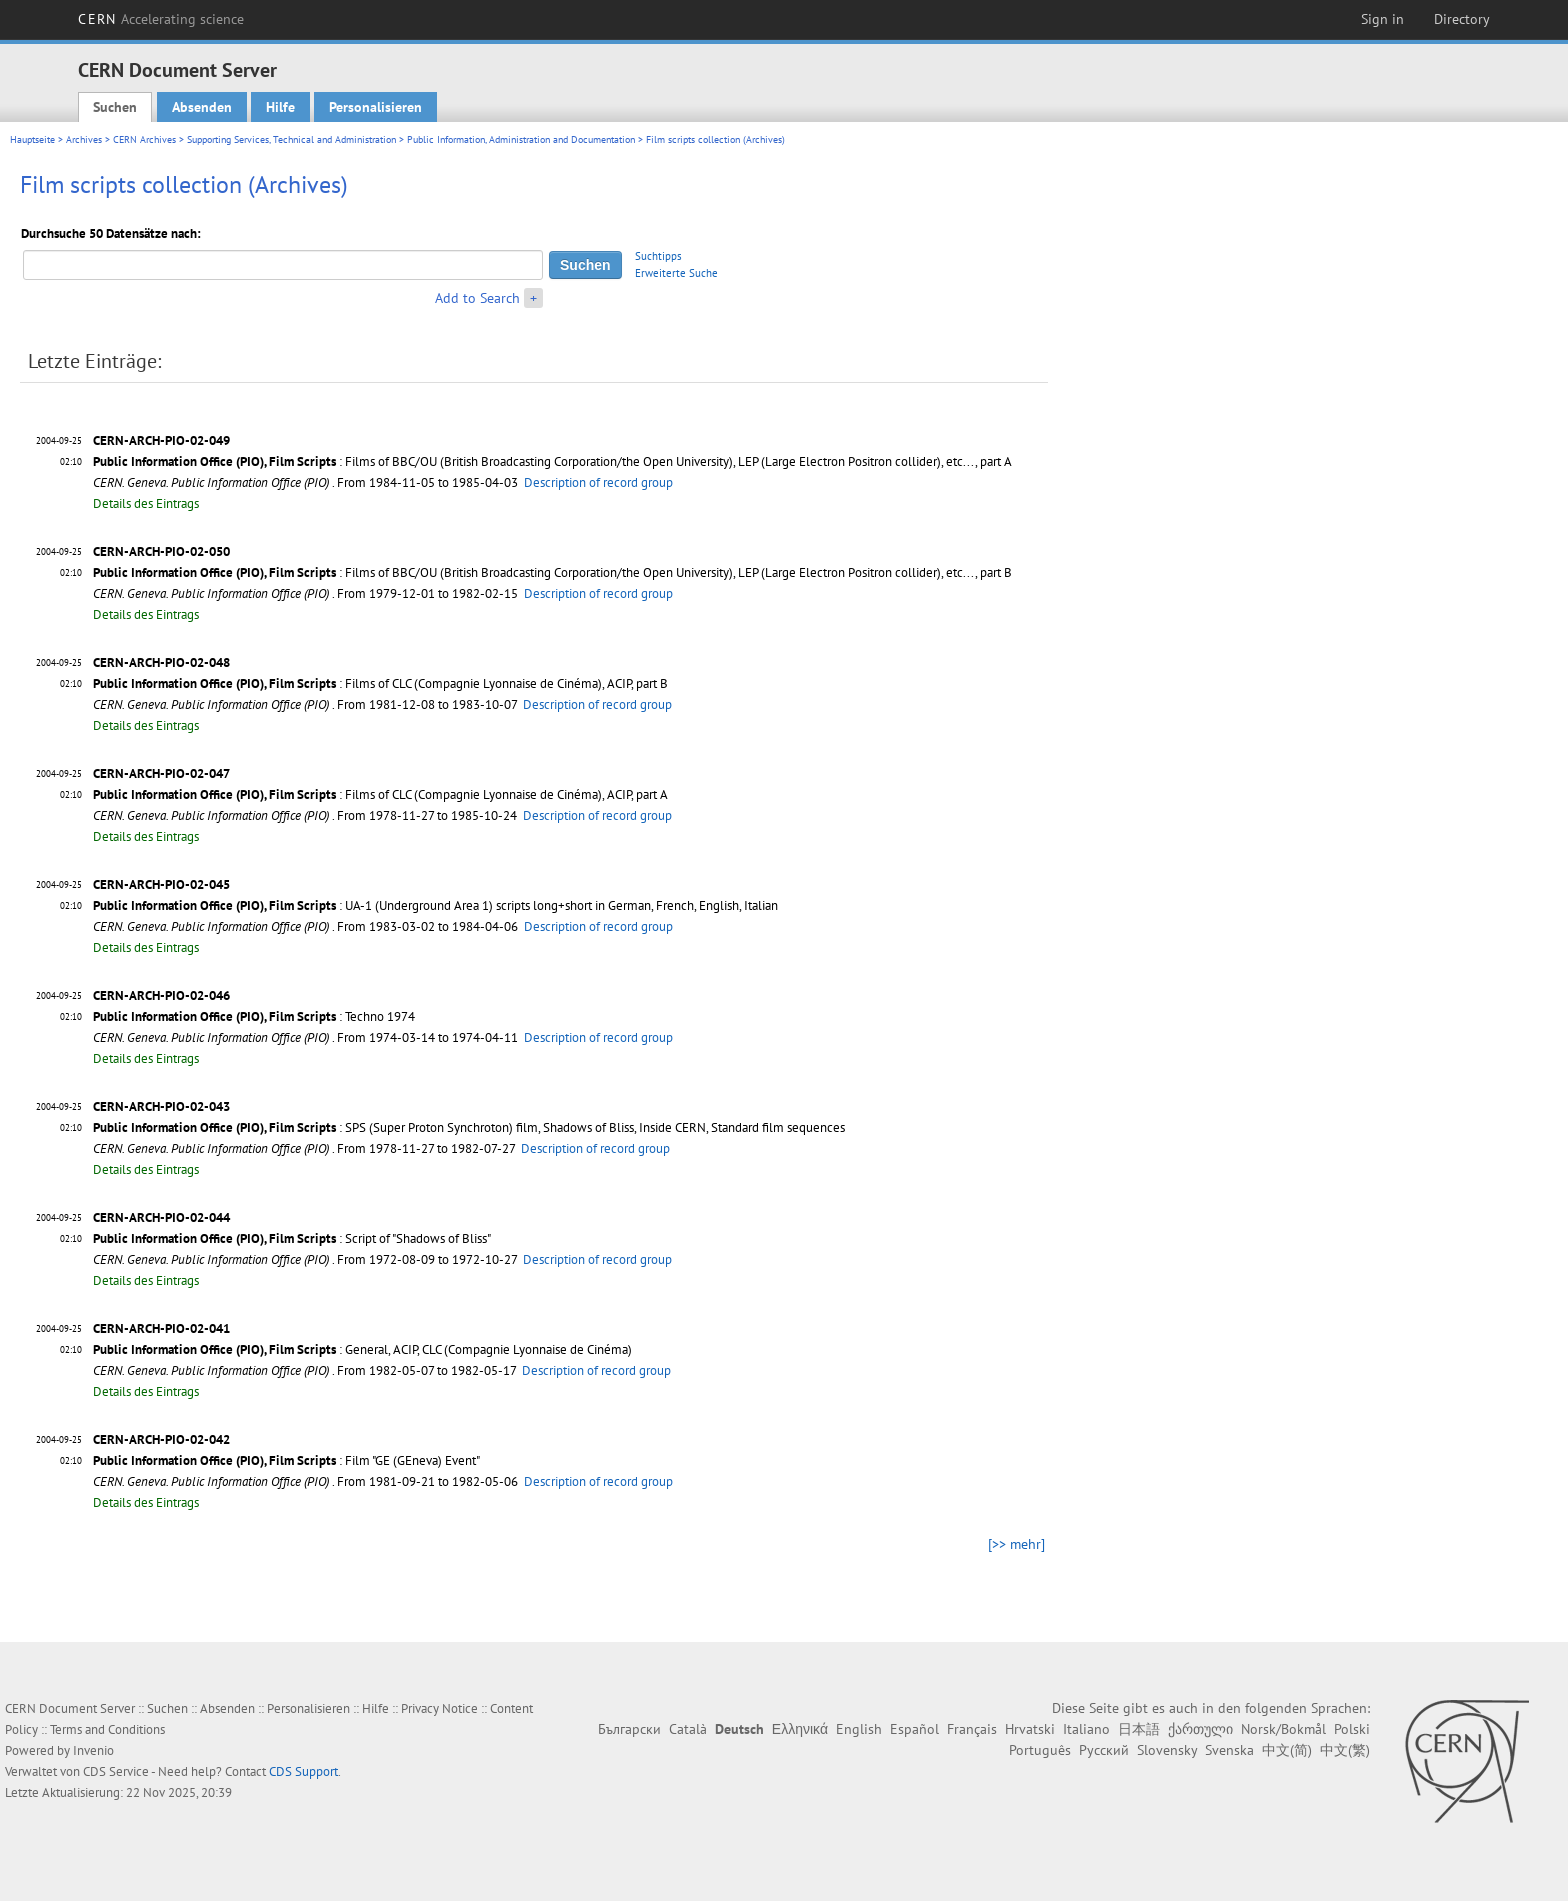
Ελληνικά (800, 1729)
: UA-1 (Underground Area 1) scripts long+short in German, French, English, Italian (435, 905)
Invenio (93, 1750)
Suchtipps (658, 256)
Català (688, 1729)
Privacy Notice (439, 1708)
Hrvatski (1030, 1729)
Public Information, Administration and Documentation (521, 139)
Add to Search (477, 298)
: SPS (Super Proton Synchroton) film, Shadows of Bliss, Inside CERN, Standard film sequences (469, 1127)
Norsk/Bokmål (1283, 1729)
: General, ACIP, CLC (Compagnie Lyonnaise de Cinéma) (362, 1349)
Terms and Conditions (107, 1729)
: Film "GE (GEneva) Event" (286, 1460)
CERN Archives (144, 139)
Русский (1104, 1750)
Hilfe (280, 107)
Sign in (1382, 19)
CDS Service (116, 1771)
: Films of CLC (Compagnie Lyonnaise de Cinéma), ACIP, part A (380, 794)
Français (972, 1729)
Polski (1352, 1729)
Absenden (202, 107)
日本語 (1139, 1729)
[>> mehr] (1016, 1544)
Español (914, 1729)
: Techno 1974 (254, 1016)
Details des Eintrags (146, 503)
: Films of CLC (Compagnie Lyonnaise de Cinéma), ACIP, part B (380, 683)
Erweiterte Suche (676, 273)
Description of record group (598, 482)
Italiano (1086, 1729)
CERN (161, 19)
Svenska (1229, 1750)
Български (629, 1729)
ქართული (1200, 1729)
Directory (1462, 19)
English (859, 1729)
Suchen (115, 107)
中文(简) (1287, 1750)
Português (1040, 1750)
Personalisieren (375, 107)
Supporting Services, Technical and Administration (291, 139)
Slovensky (1167, 1750)
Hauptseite (32, 139)
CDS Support (303, 1771)
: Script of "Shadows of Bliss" (292, 1238)
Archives (84, 139)
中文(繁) (1345, 1750)
